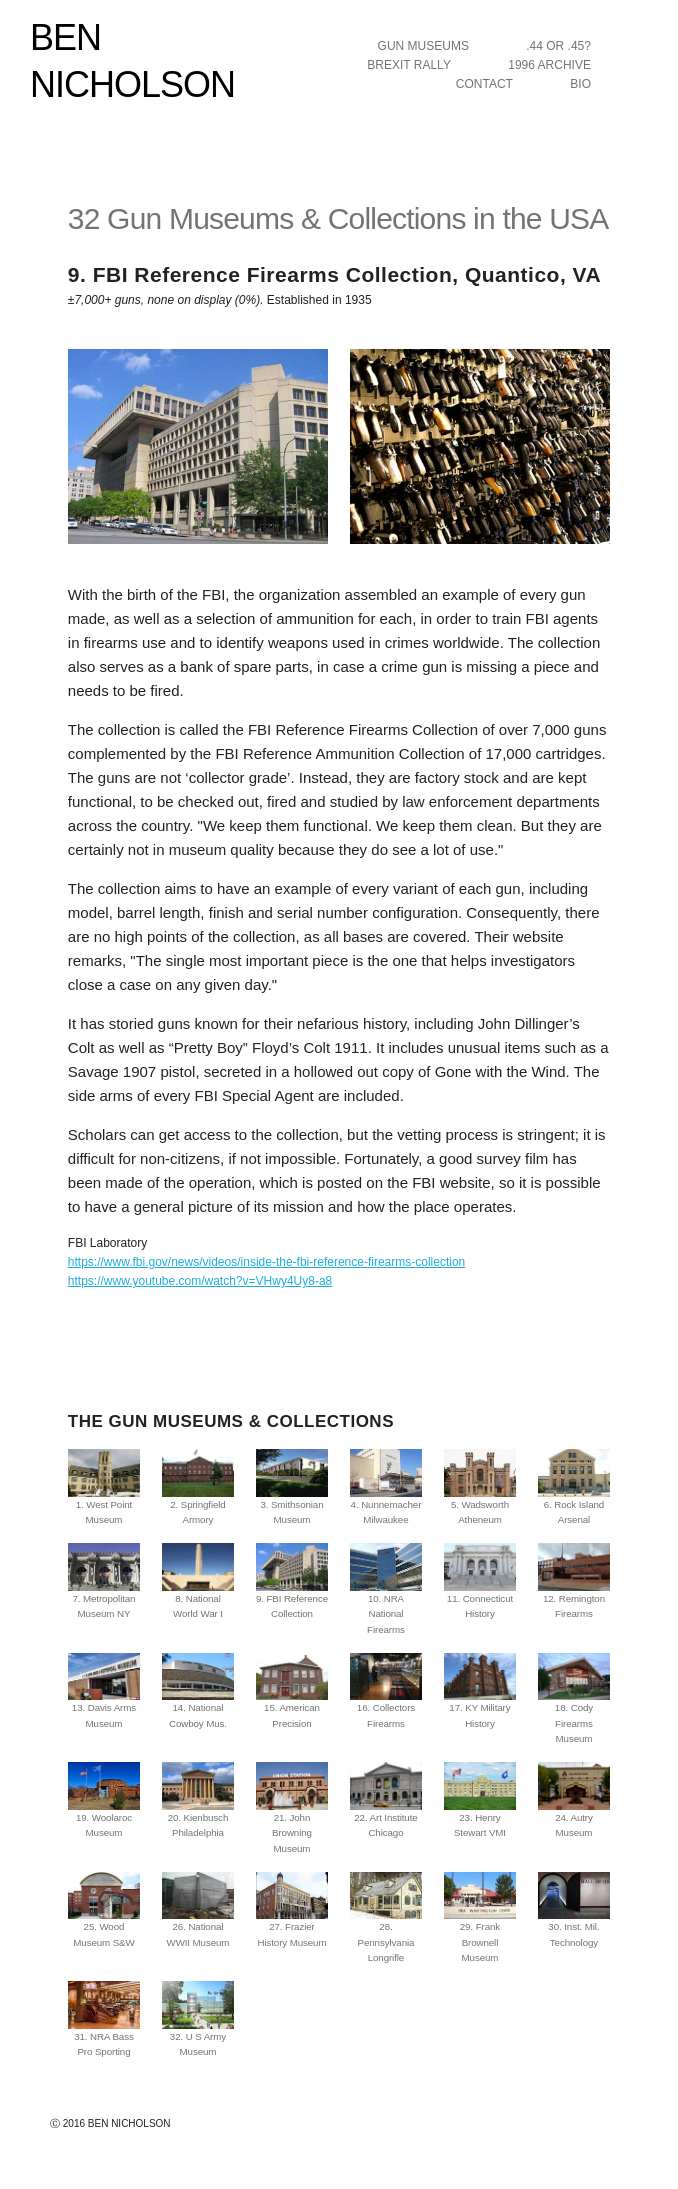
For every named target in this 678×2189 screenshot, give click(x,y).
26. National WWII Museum (198, 1910)
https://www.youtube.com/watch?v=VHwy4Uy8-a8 (200, 1281)
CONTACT (484, 84)
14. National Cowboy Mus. (198, 1691)
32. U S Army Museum (198, 2019)
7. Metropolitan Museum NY (104, 1581)
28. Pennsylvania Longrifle (386, 1918)
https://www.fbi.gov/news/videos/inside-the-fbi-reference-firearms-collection (267, 1262)
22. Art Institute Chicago (386, 1800)
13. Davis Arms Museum (104, 1691)
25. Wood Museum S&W (104, 1910)
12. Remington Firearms (574, 1581)
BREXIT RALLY (409, 65)
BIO (580, 84)
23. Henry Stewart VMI (480, 1800)
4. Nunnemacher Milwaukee (386, 1487)
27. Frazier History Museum (292, 1910)
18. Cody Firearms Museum (574, 1699)
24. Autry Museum (574, 1800)
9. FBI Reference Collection (292, 1581)
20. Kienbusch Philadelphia (198, 1800)
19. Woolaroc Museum (104, 1800)
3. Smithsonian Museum (292, 1487)
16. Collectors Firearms (386, 1691)
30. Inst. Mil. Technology (574, 1910)
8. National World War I (198, 1581)
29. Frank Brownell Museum (480, 1918)
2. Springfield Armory (198, 1487)
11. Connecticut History (480, 1581)
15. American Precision (292, 1691)
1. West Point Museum (104, 1487)
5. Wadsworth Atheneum (480, 1487)
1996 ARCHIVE (549, 65)
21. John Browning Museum (292, 1808)
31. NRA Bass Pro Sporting (104, 2019)
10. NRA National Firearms (386, 1589)
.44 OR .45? (558, 46)
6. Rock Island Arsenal (574, 1487)
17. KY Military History (480, 1691)
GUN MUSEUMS (423, 46)
